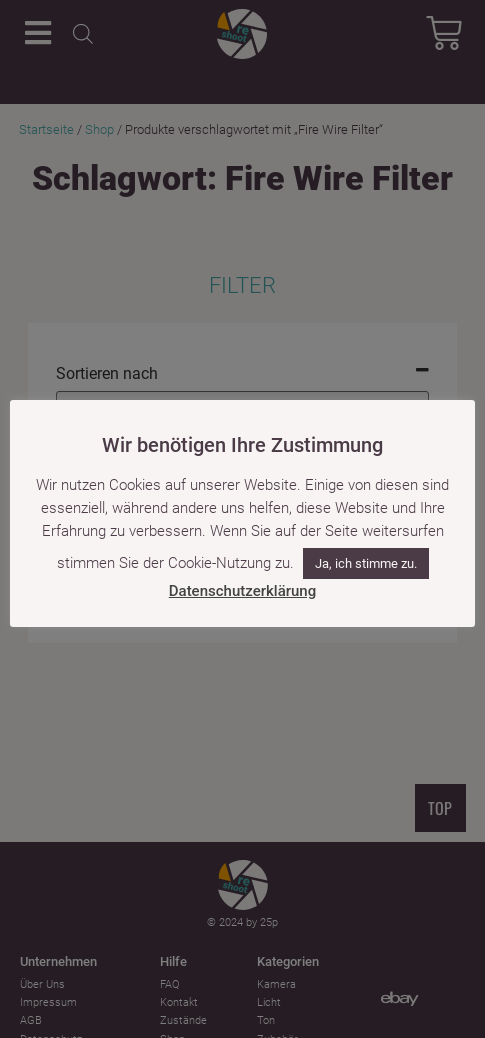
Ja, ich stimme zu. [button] (366, 563)
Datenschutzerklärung (242, 591)
